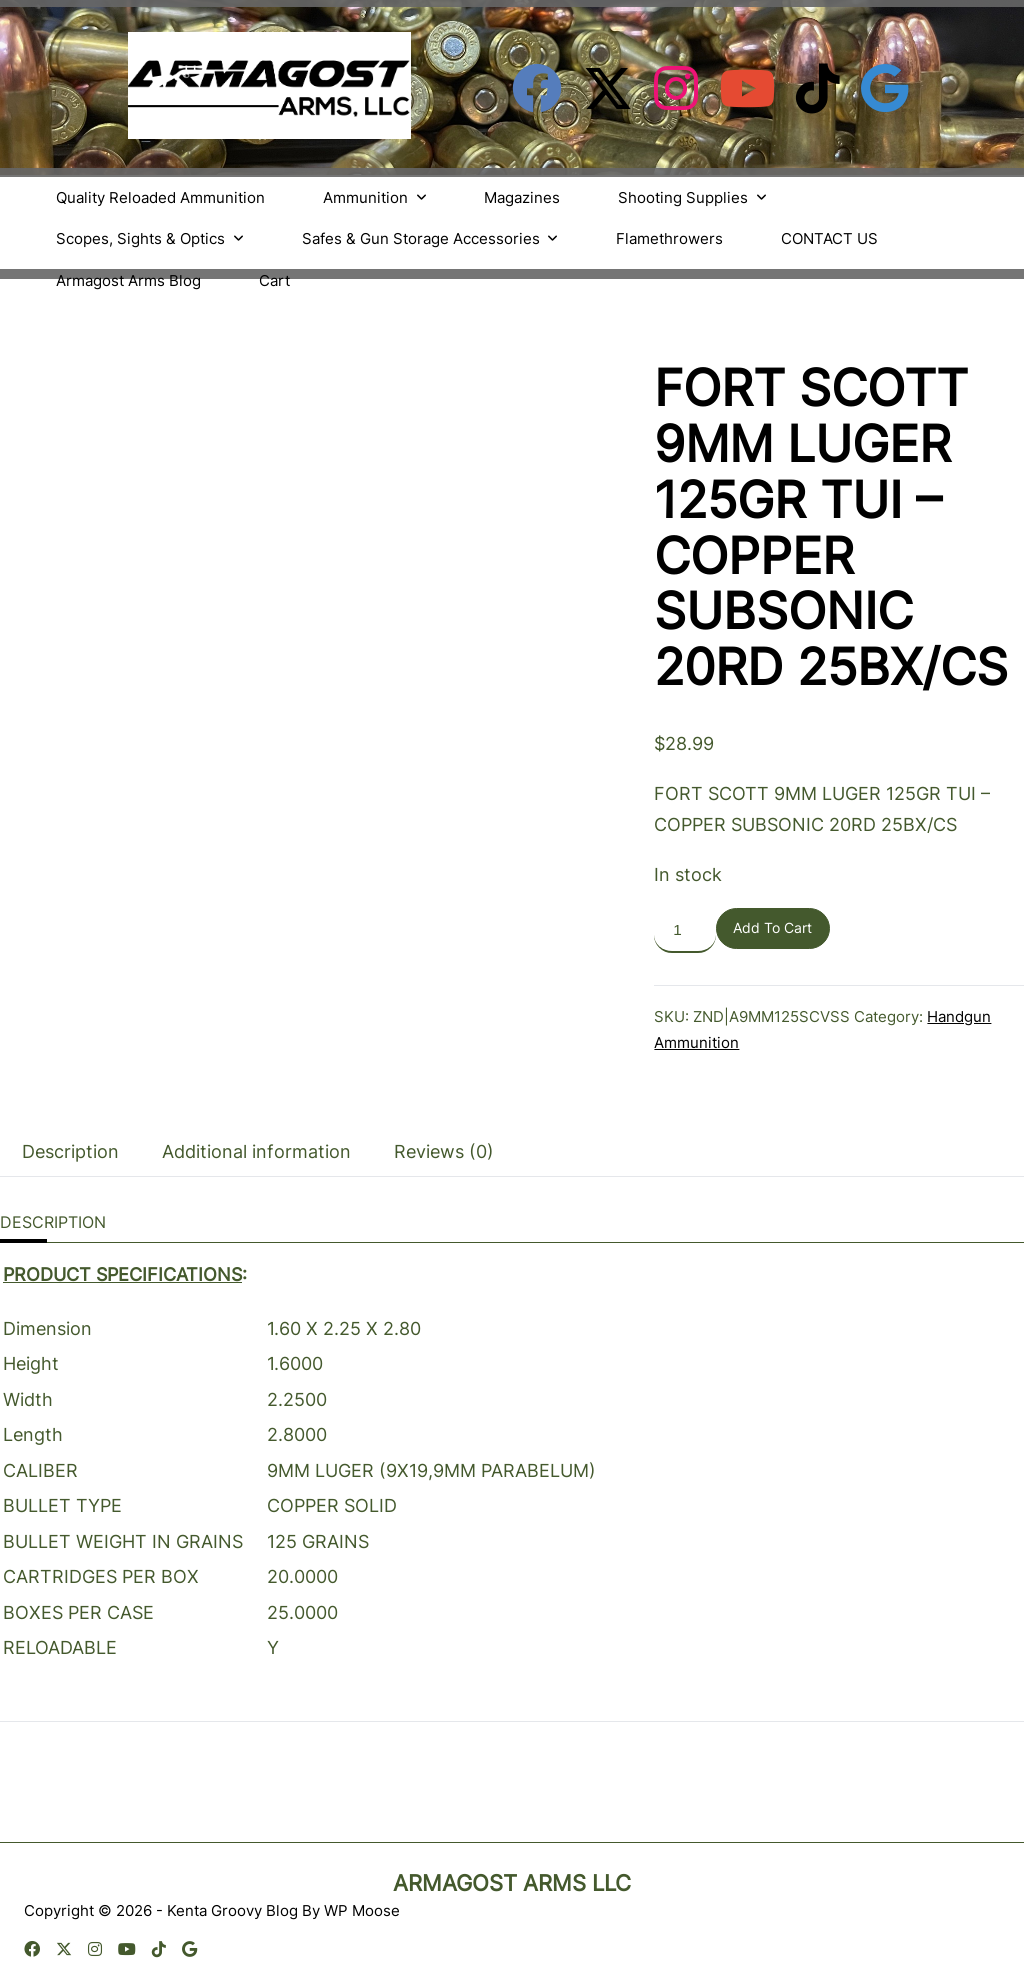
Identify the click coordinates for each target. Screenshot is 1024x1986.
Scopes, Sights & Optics (150, 238)
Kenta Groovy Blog (232, 1910)
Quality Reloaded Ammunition (160, 197)
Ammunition (375, 197)
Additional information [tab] (256, 1151)
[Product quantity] (684, 930)
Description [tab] (70, 1151)
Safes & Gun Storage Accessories (430, 238)
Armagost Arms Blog (128, 280)
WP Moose (362, 1910)
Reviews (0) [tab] (444, 1151)
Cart (274, 280)
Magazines (522, 197)
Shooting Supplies (692, 197)
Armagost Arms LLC (512, 1883)
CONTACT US (829, 238)
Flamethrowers (669, 238)
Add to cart (772, 928)
